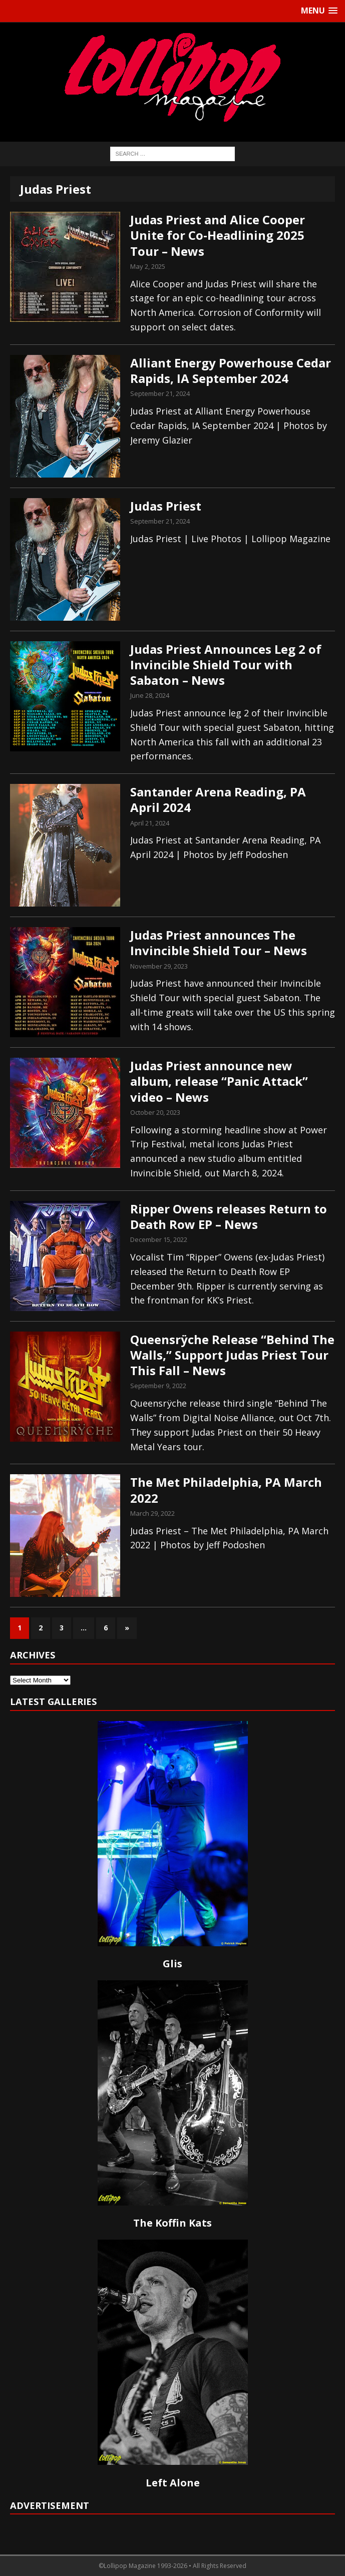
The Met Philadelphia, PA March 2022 (226, 1490)
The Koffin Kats (172, 2223)
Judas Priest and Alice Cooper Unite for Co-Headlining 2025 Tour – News (217, 235)
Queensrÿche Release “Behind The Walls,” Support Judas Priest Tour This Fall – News (232, 1355)
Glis (172, 1963)
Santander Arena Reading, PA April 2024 (218, 799)
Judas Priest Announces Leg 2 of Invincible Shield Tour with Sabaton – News (225, 664)
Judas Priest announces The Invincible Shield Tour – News (218, 943)
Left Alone (173, 2482)
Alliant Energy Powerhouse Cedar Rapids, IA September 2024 (230, 370)
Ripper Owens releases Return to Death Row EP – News (228, 1216)
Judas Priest (165, 506)
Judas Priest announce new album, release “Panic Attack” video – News (219, 1081)
